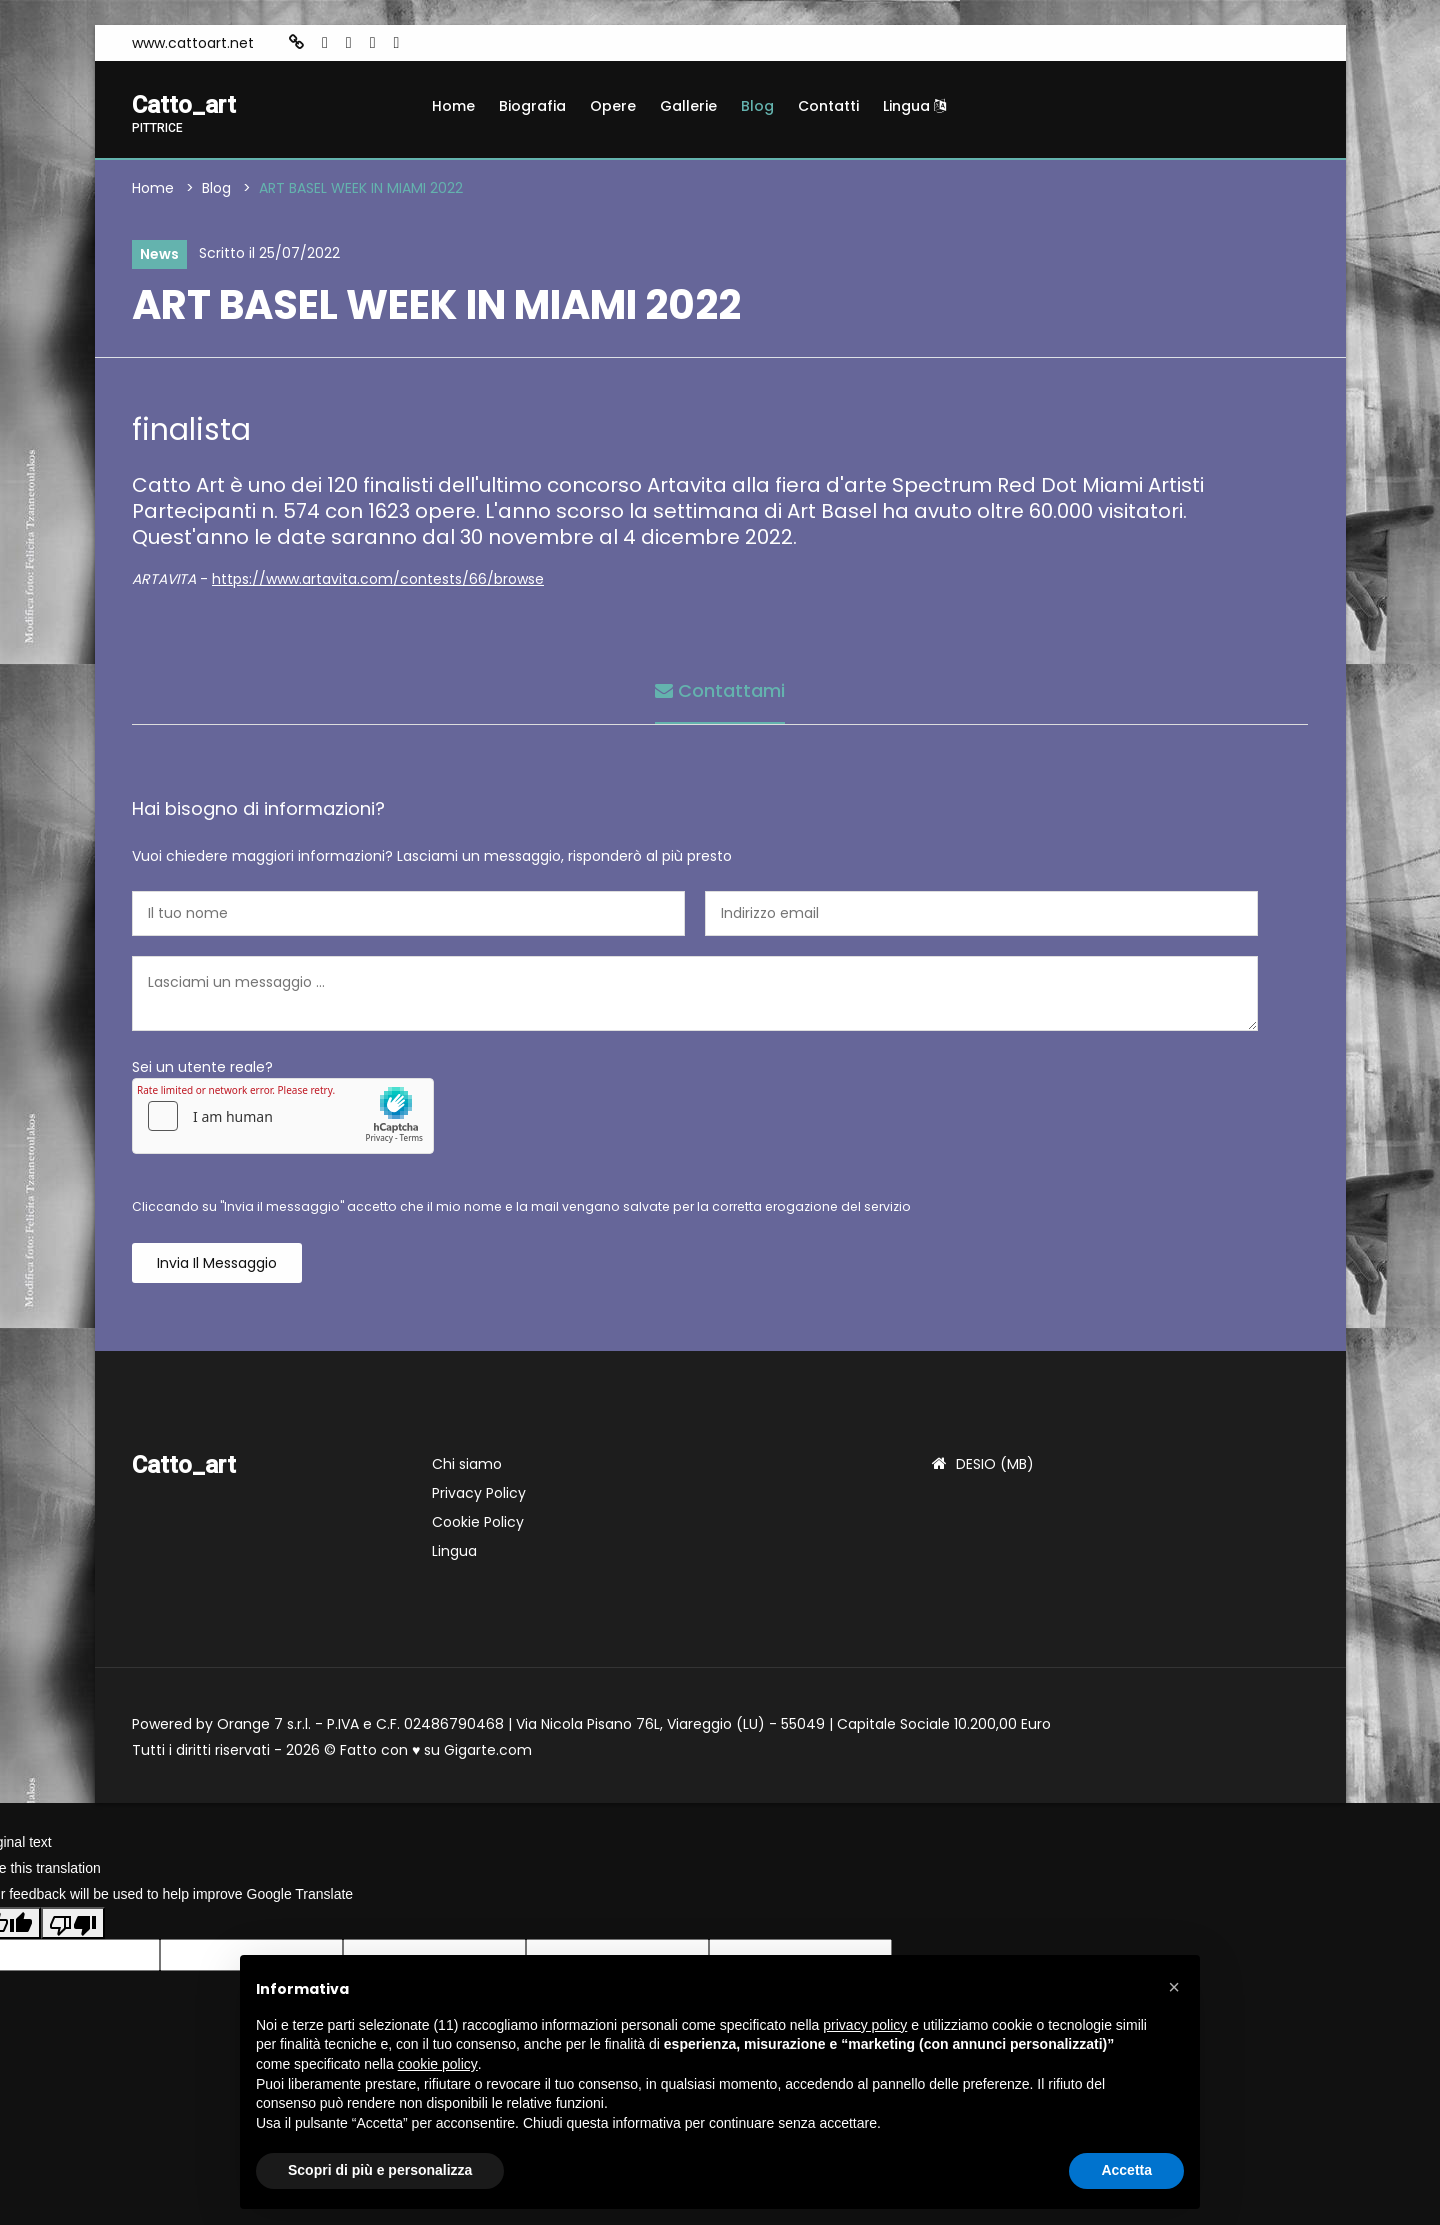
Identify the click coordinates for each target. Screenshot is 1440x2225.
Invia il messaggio (217, 1263)
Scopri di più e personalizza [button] (380, 2170)
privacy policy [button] (865, 2025)
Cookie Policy (478, 1522)
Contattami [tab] (720, 690)
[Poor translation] (73, 1923)
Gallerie (688, 106)
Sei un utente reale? (202, 1067)
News (159, 254)
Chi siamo (467, 1464)
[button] (1174, 1987)
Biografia (532, 106)
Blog (757, 106)
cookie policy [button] (438, 2064)
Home (453, 106)
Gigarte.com (488, 1750)
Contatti (828, 106)
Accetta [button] (1126, 2170)
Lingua (914, 106)
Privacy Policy (479, 1493)
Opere (613, 106)
